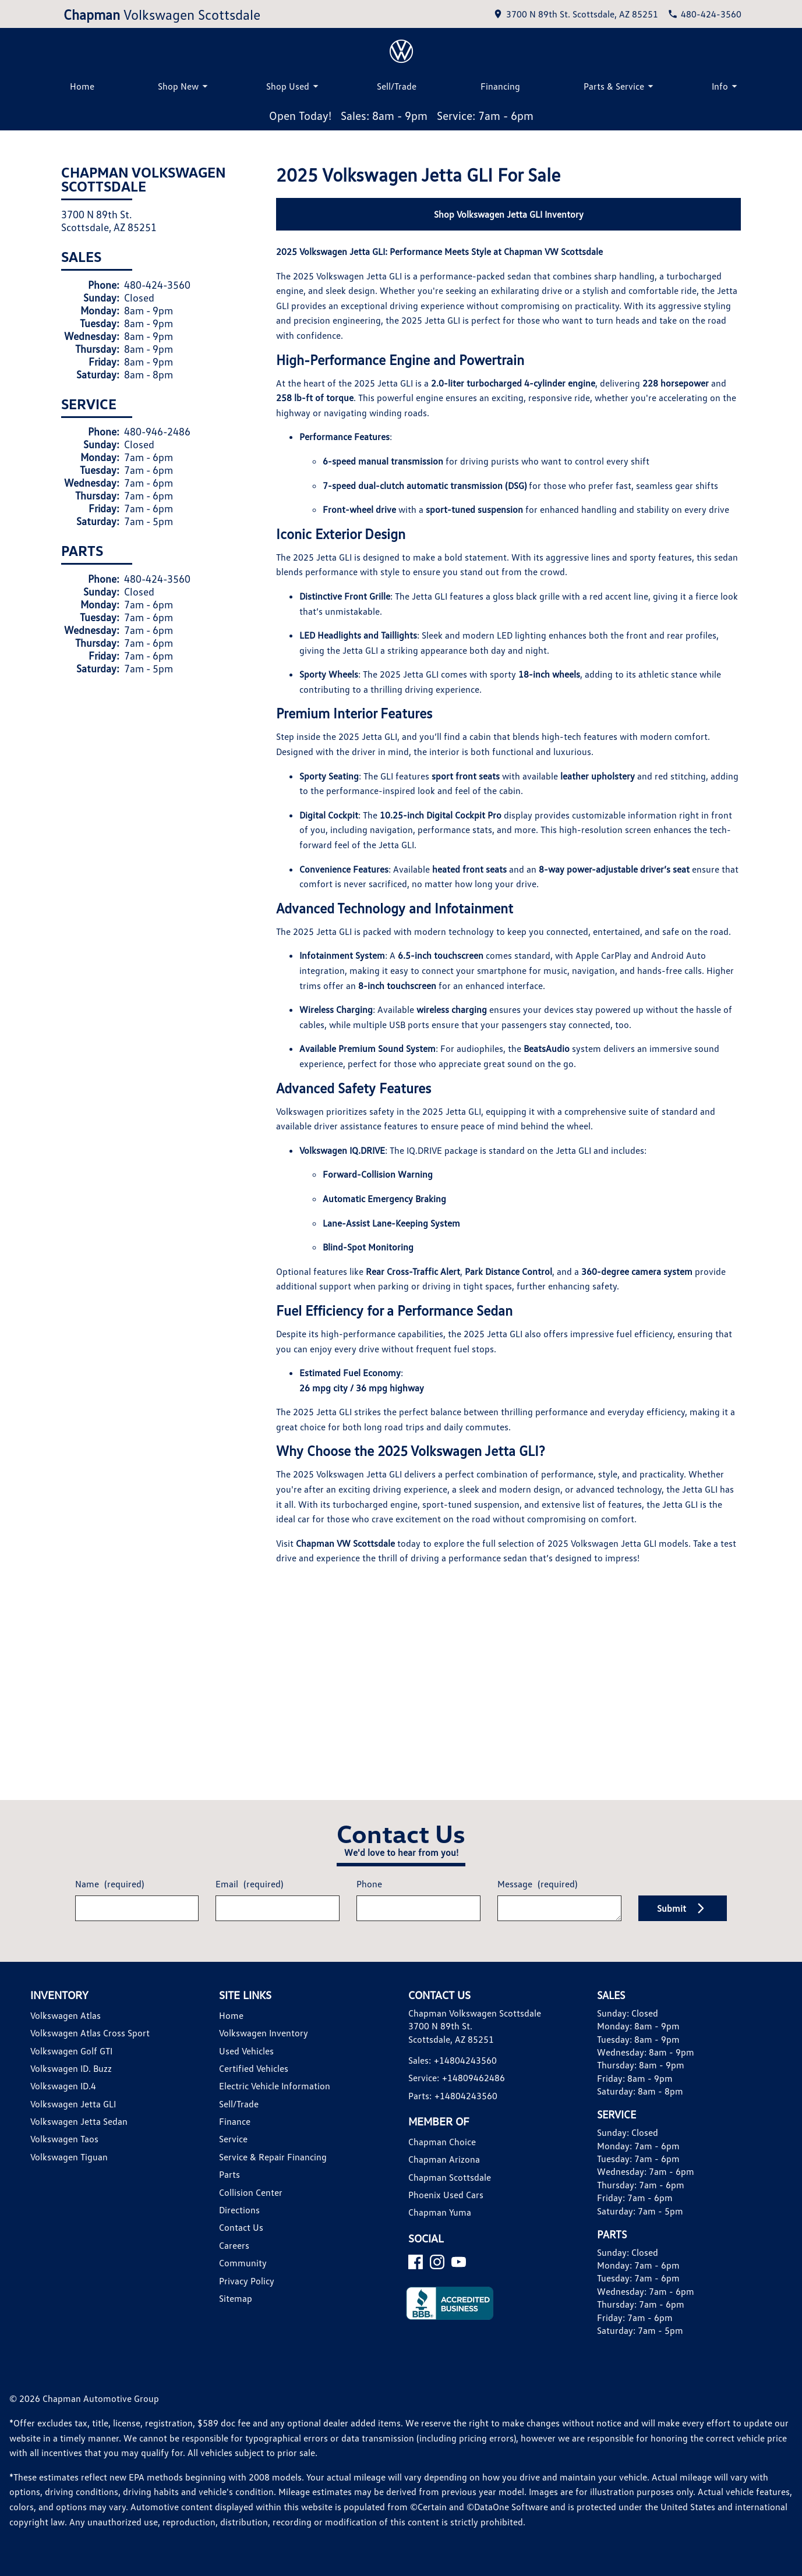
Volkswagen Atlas (65, 2015)
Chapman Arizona (444, 2159)
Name (109, 1884)
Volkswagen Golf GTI (71, 2051)
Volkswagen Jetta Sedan (79, 2121)
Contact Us (241, 2227)
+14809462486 (473, 2078)
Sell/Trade (396, 86)
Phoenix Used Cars (445, 2195)
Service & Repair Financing (273, 2157)
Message (537, 1884)
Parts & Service (620, 86)
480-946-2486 (157, 431)
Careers (234, 2245)
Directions (239, 2210)
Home (82, 86)
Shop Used (294, 86)
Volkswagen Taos (64, 2139)
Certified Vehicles (253, 2068)
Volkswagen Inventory (263, 2033)
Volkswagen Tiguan (69, 2157)
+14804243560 (465, 2060)
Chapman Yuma (439, 2212)
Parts (229, 2174)
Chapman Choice (442, 2142)
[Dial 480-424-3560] (704, 14)
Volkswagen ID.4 (63, 2086)
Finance (234, 2121)
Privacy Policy (246, 2281)
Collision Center (250, 2192)
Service (233, 2139)
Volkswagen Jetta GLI (73, 2104)
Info (726, 86)
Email (249, 1884)
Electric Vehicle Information (274, 2086)
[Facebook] (415, 2262)
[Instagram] (437, 2262)
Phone (369, 1884)
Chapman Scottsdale (449, 2177)
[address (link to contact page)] (575, 14)
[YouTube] (458, 2262)
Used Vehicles (246, 2051)
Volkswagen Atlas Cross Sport (90, 2033)
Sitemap (235, 2298)
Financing (500, 86)
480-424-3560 (157, 284)
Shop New (184, 86)
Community (243, 2263)
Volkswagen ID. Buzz (71, 2068)
